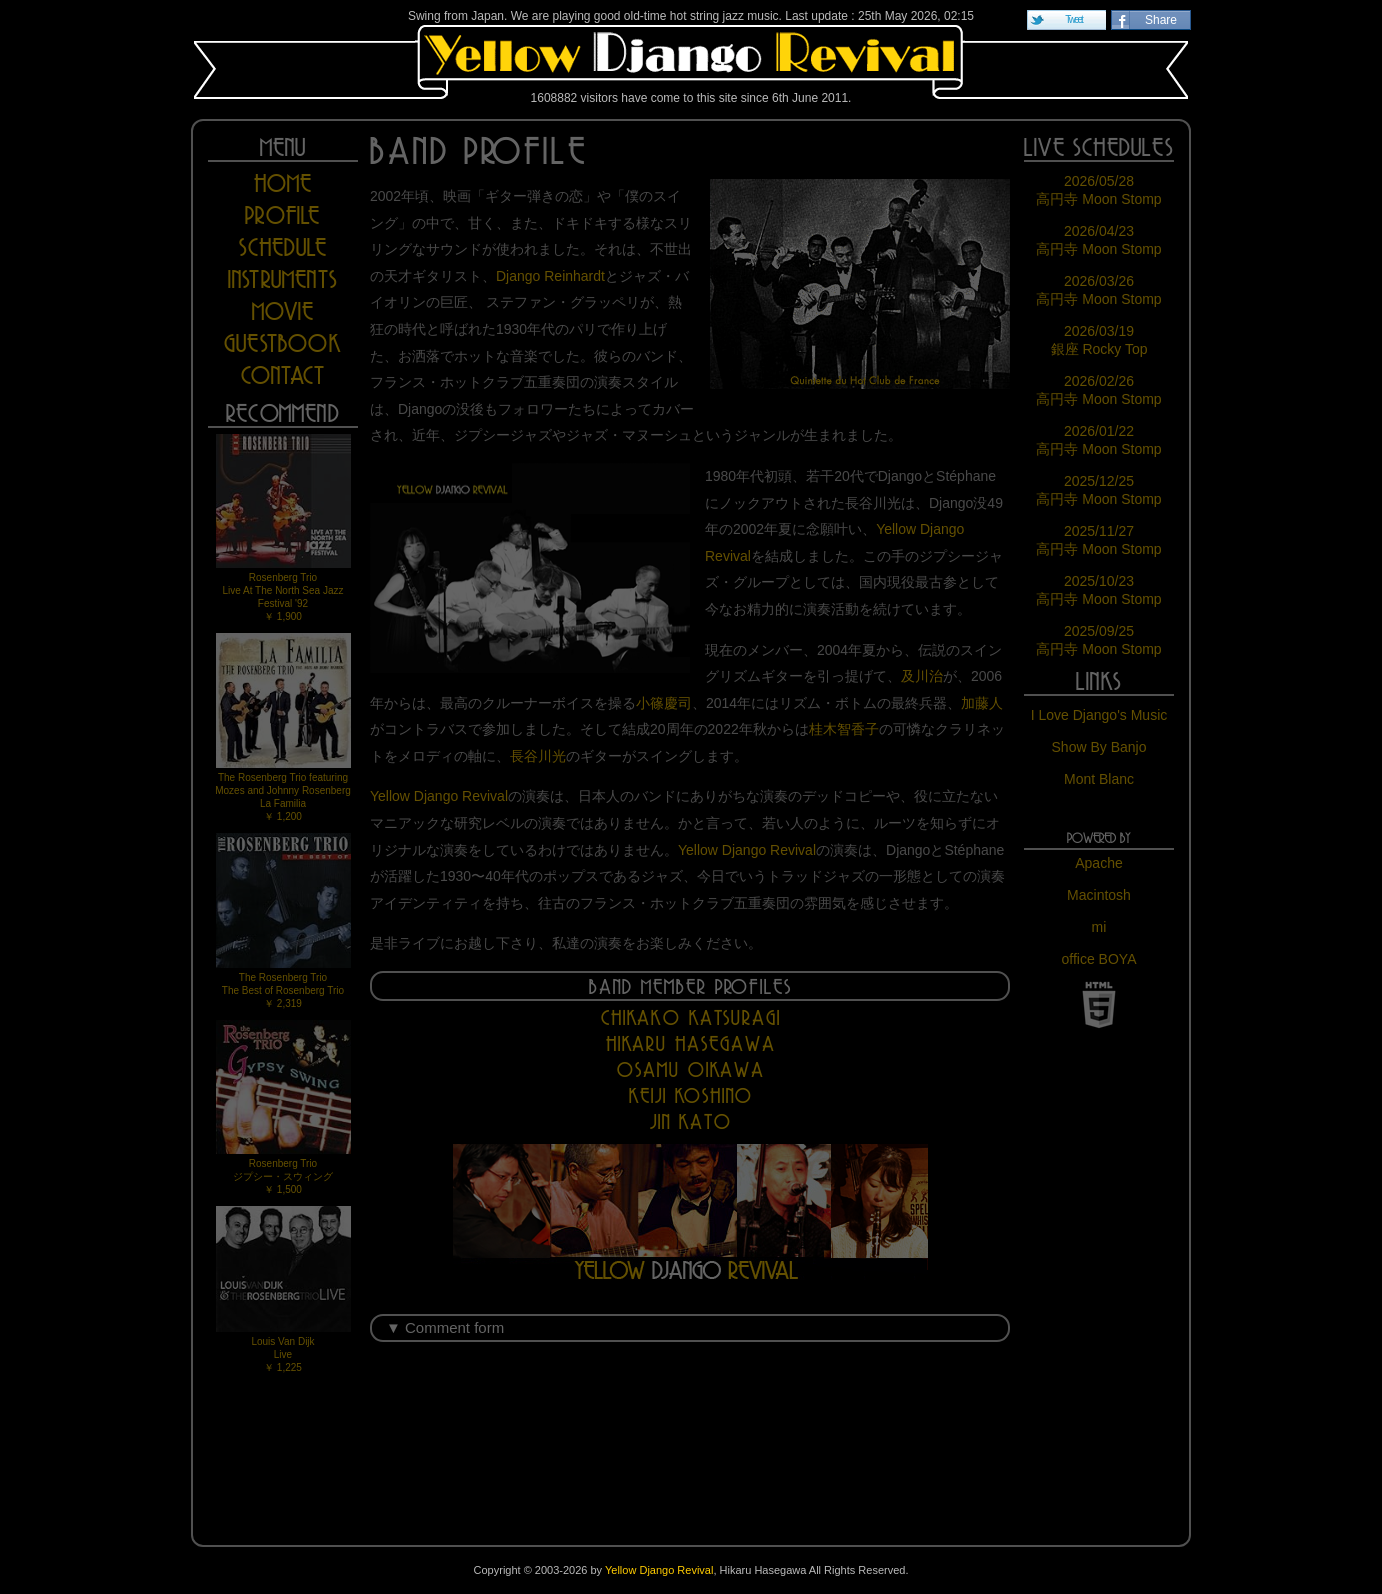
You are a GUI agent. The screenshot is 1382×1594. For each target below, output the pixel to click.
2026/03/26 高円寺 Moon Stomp (1099, 290)
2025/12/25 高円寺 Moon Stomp (1099, 490)
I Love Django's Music (1099, 715)
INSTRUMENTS (283, 279)
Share (1161, 20)
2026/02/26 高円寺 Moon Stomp (1099, 390)
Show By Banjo (1099, 747)
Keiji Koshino (691, 1095)
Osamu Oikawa (691, 1069)
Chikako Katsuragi (691, 1017)
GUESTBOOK (283, 343)
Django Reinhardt (550, 276)
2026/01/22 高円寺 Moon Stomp (1099, 440)
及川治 (922, 676)
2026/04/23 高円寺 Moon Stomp (1099, 240)
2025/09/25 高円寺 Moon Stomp (1099, 640)
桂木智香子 (844, 729)
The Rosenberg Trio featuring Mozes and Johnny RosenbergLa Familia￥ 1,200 (283, 727)
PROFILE (282, 215)
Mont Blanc (1099, 779)
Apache (1098, 863)
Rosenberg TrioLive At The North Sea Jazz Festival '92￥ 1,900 (283, 528)
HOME (283, 183)
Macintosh (1099, 895)
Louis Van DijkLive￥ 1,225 (283, 1289)
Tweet (1073, 19)
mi (1099, 927)
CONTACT (283, 375)
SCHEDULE (283, 247)
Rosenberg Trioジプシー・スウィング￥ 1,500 (283, 1107)
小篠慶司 (664, 703)
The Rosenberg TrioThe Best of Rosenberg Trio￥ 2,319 (283, 921)
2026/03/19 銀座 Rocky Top (1099, 340)
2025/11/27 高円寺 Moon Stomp (1099, 540)
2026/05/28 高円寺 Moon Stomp (1099, 190)
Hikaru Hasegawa (691, 1043)
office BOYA (1099, 959)
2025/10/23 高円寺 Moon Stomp (1099, 590)
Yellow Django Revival (691, 62)
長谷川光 (538, 756)
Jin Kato (691, 1121)
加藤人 (982, 703)
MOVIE (283, 311)
